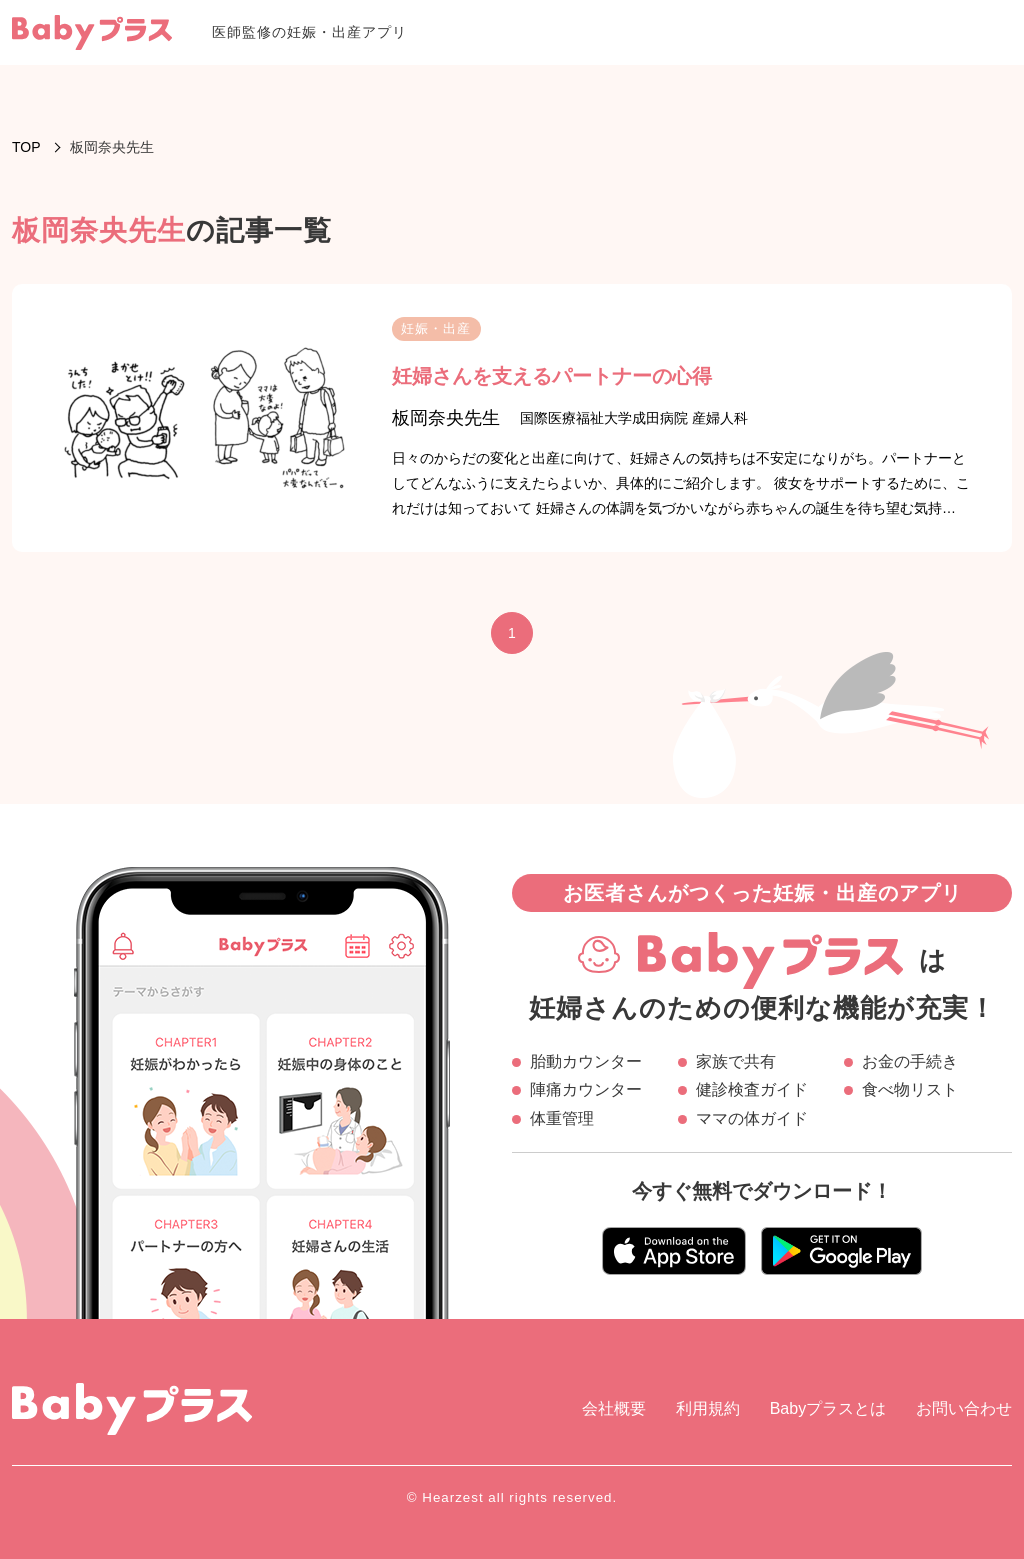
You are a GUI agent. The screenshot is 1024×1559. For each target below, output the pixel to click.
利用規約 (708, 1408)
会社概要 (614, 1408)
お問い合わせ (964, 1408)
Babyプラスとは (828, 1408)
